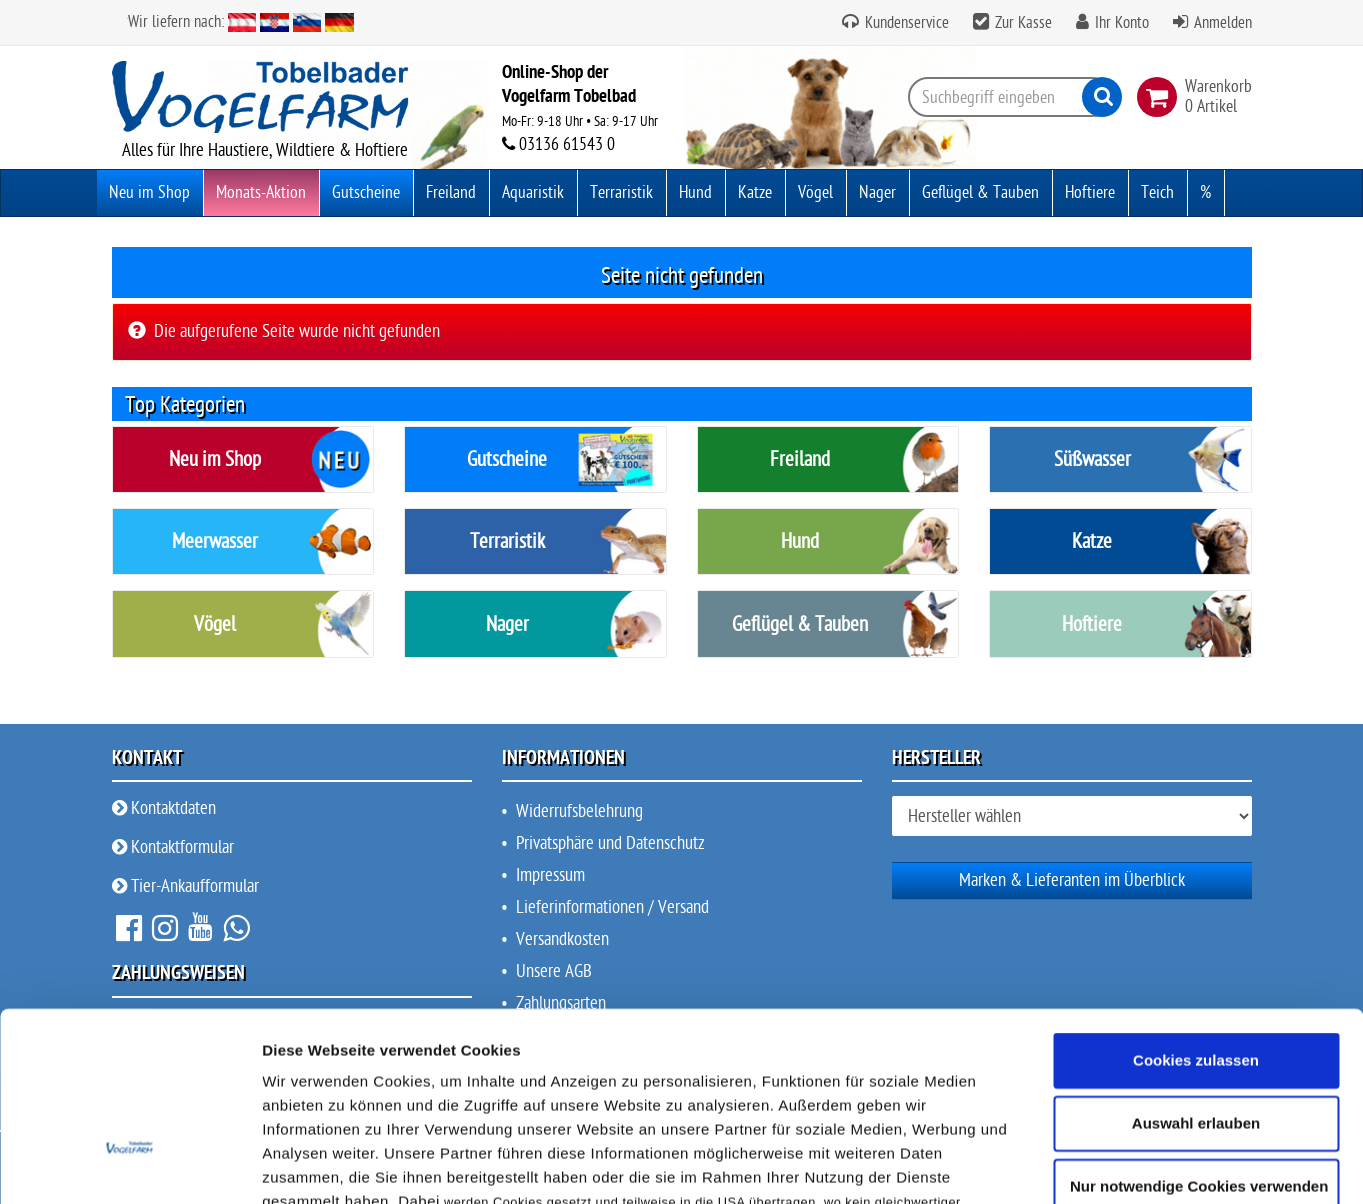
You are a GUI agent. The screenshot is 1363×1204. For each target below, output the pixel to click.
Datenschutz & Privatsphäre (702, 1011)
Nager (877, 192)
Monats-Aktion (261, 192)
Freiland (451, 192)
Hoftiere (1090, 192)
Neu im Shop (149, 192)
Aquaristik (533, 192)
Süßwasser (1092, 459)
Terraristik (621, 192)
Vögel (815, 192)
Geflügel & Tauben (980, 192)
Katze (755, 192)
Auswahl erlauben (1196, 907)
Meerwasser (215, 541)
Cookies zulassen (1196, 844)
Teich (1157, 192)
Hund (695, 192)
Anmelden (1223, 23)
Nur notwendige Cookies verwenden (1199, 971)
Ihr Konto (1122, 23)
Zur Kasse (1023, 23)
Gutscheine (366, 192)
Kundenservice (905, 23)
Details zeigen (1063, 1092)
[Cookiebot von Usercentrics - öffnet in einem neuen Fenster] (129, 1093)
